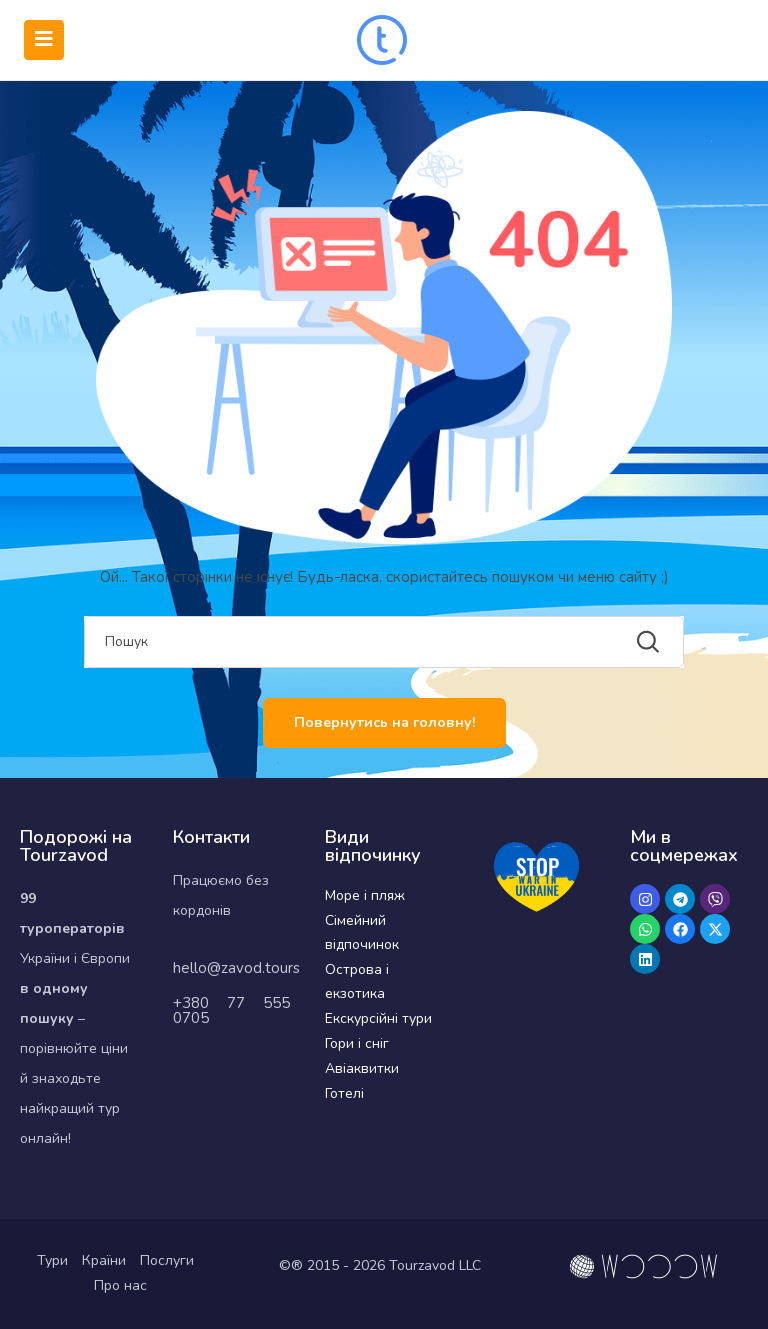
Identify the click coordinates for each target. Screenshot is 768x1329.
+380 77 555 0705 (232, 1010)
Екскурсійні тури (378, 1018)
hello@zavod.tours (236, 968)
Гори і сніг (357, 1043)
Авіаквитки (362, 1068)
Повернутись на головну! (384, 722)
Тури (52, 1260)
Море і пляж (365, 895)
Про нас (120, 1285)
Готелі (344, 1093)
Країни (104, 1260)
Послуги (167, 1260)
